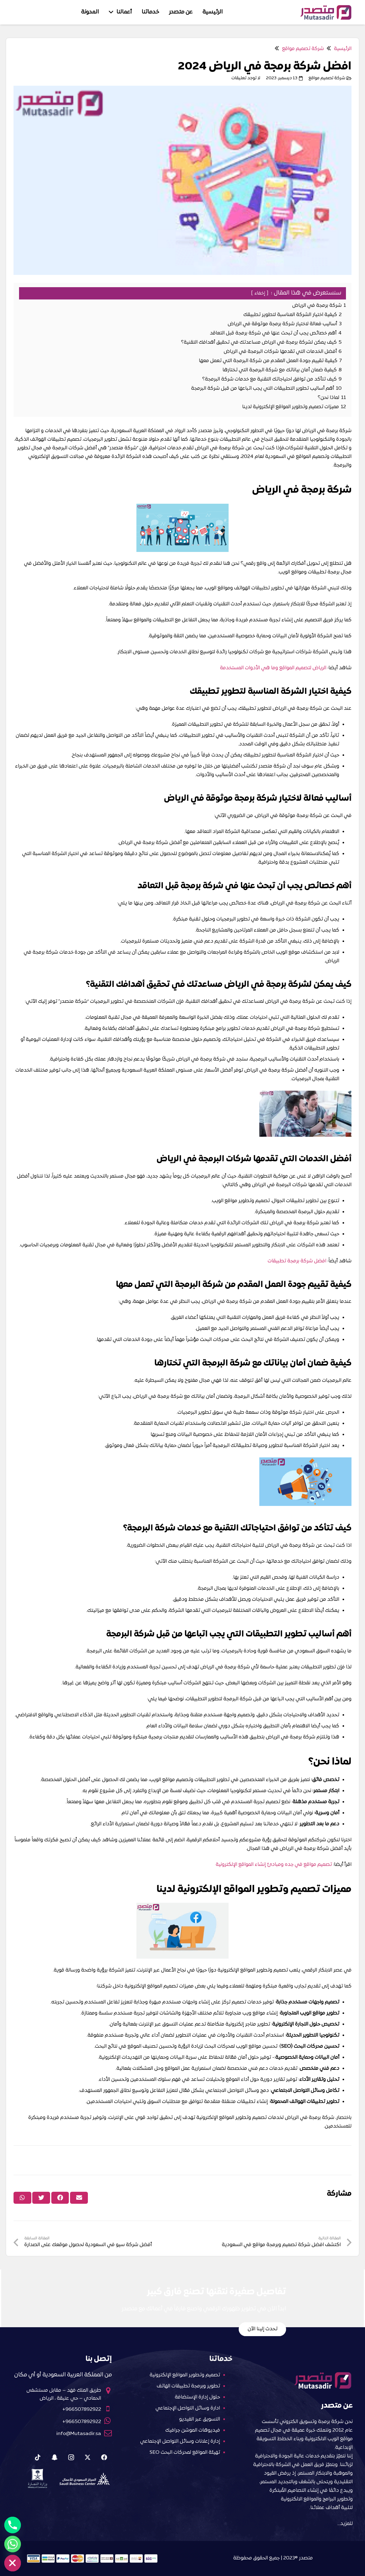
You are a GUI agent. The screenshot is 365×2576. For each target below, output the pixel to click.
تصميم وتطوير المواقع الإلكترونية (185, 2375)
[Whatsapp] (12, 2544)
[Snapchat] (54, 2457)
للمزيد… (345, 2524)
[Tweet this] (41, 2197)
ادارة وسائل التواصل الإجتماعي (187, 2408)
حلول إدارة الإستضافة (197, 2397)
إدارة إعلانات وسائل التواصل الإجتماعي (180, 2441)
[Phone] (12, 2525)
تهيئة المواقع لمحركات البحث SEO (185, 2452)
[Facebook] (104, 2457)
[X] (87, 2457)
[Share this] (60, 2197)
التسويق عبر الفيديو (199, 2419)
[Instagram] (71, 2457)
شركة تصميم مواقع (326, 78)
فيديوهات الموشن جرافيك (192, 2430)
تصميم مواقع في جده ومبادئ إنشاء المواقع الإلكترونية (274, 1865)
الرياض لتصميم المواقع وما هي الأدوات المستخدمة (273, 668)
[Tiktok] (37, 2457)
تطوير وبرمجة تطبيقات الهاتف (188, 2386)
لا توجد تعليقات (245, 78)
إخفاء (259, 293)
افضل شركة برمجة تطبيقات (297, 1261)
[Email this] (79, 2197)
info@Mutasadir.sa (78, 2434)
